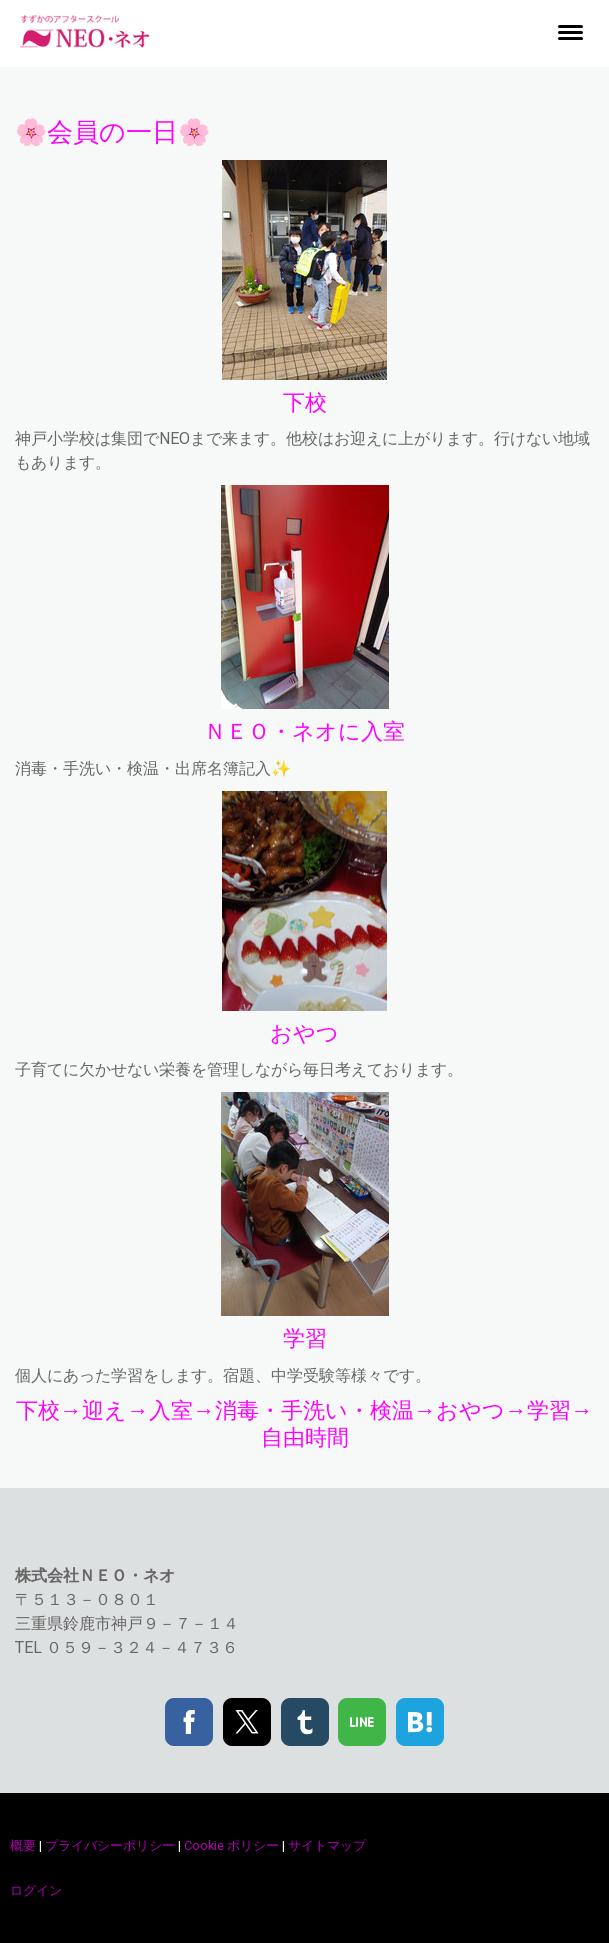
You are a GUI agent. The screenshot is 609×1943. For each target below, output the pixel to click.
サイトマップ (327, 1845)
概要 (23, 1845)
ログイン (36, 1890)
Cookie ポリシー (231, 1845)
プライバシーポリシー (110, 1845)
